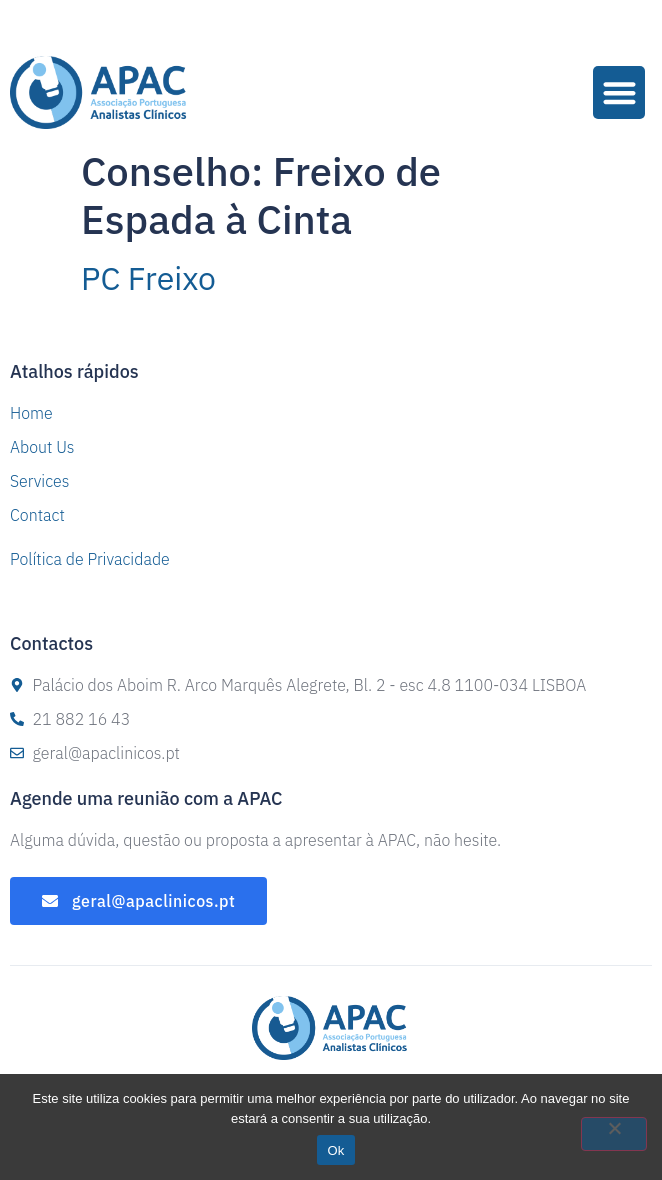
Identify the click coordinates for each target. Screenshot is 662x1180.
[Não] (614, 1134)
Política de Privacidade (90, 559)
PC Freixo (148, 278)
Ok (335, 1150)
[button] (619, 92)
